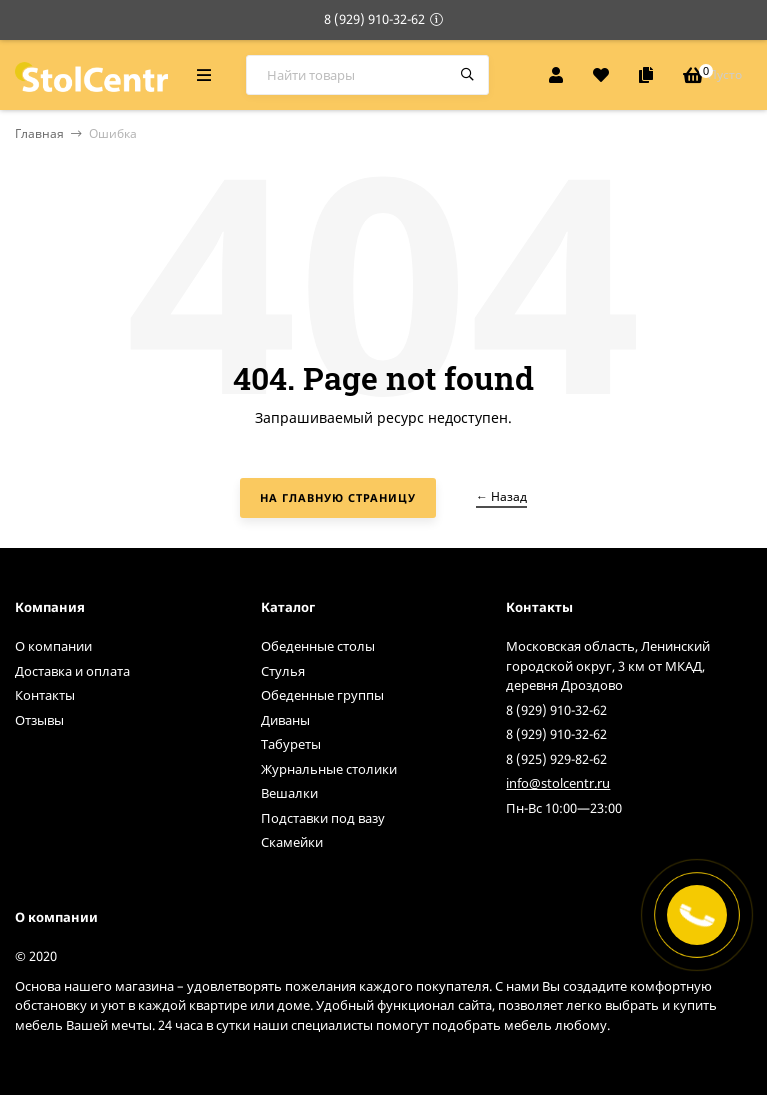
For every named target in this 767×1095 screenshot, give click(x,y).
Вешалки (289, 793)
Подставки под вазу (323, 818)
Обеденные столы (318, 646)
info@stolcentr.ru (558, 783)
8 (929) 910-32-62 (374, 19)
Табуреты (291, 744)
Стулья (283, 671)
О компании (53, 646)
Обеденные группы (322, 695)
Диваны (285, 720)
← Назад (501, 496)
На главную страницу (338, 497)
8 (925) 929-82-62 (556, 759)
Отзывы (39, 720)
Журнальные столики (329, 769)
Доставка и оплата (72, 671)
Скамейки (292, 842)
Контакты (45, 695)
